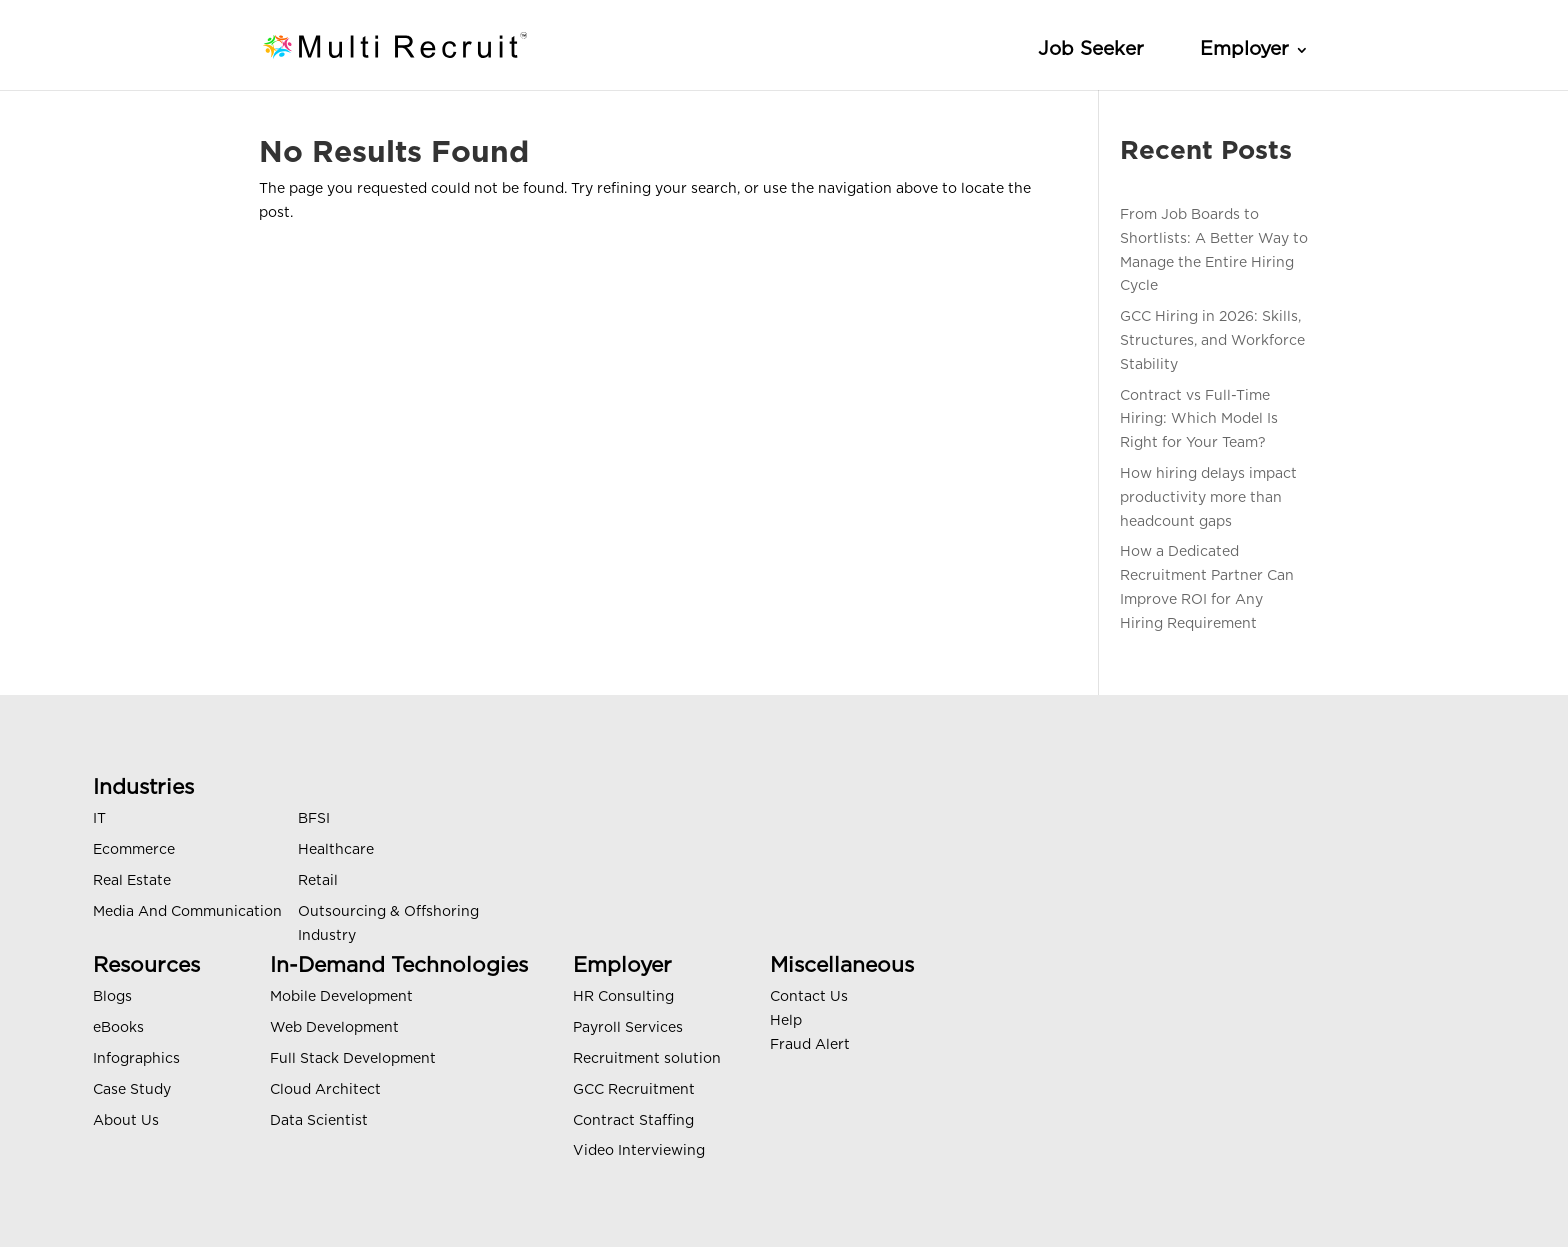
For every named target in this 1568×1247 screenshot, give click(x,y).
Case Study (132, 1090)
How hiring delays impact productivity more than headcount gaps (1208, 498)
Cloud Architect (325, 1090)
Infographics (136, 1059)
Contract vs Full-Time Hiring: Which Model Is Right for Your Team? (1199, 420)
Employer (1244, 49)
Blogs (112, 997)
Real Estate (132, 881)
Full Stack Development (353, 1059)
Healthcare (336, 850)
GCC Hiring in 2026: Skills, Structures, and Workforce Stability (1212, 341)
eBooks (118, 1028)
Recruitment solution (647, 1059)
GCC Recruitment (634, 1090)
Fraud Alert (810, 1045)
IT (99, 819)
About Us (126, 1121)
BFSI (314, 819)
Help (786, 1021)
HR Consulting (623, 997)
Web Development (334, 1028)
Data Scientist (319, 1121)
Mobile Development (341, 997)
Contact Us (809, 997)
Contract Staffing (633, 1121)
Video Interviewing (639, 1151)
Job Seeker (1091, 49)
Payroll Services (628, 1028)
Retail (318, 881)
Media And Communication (187, 912)
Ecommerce (134, 850)
